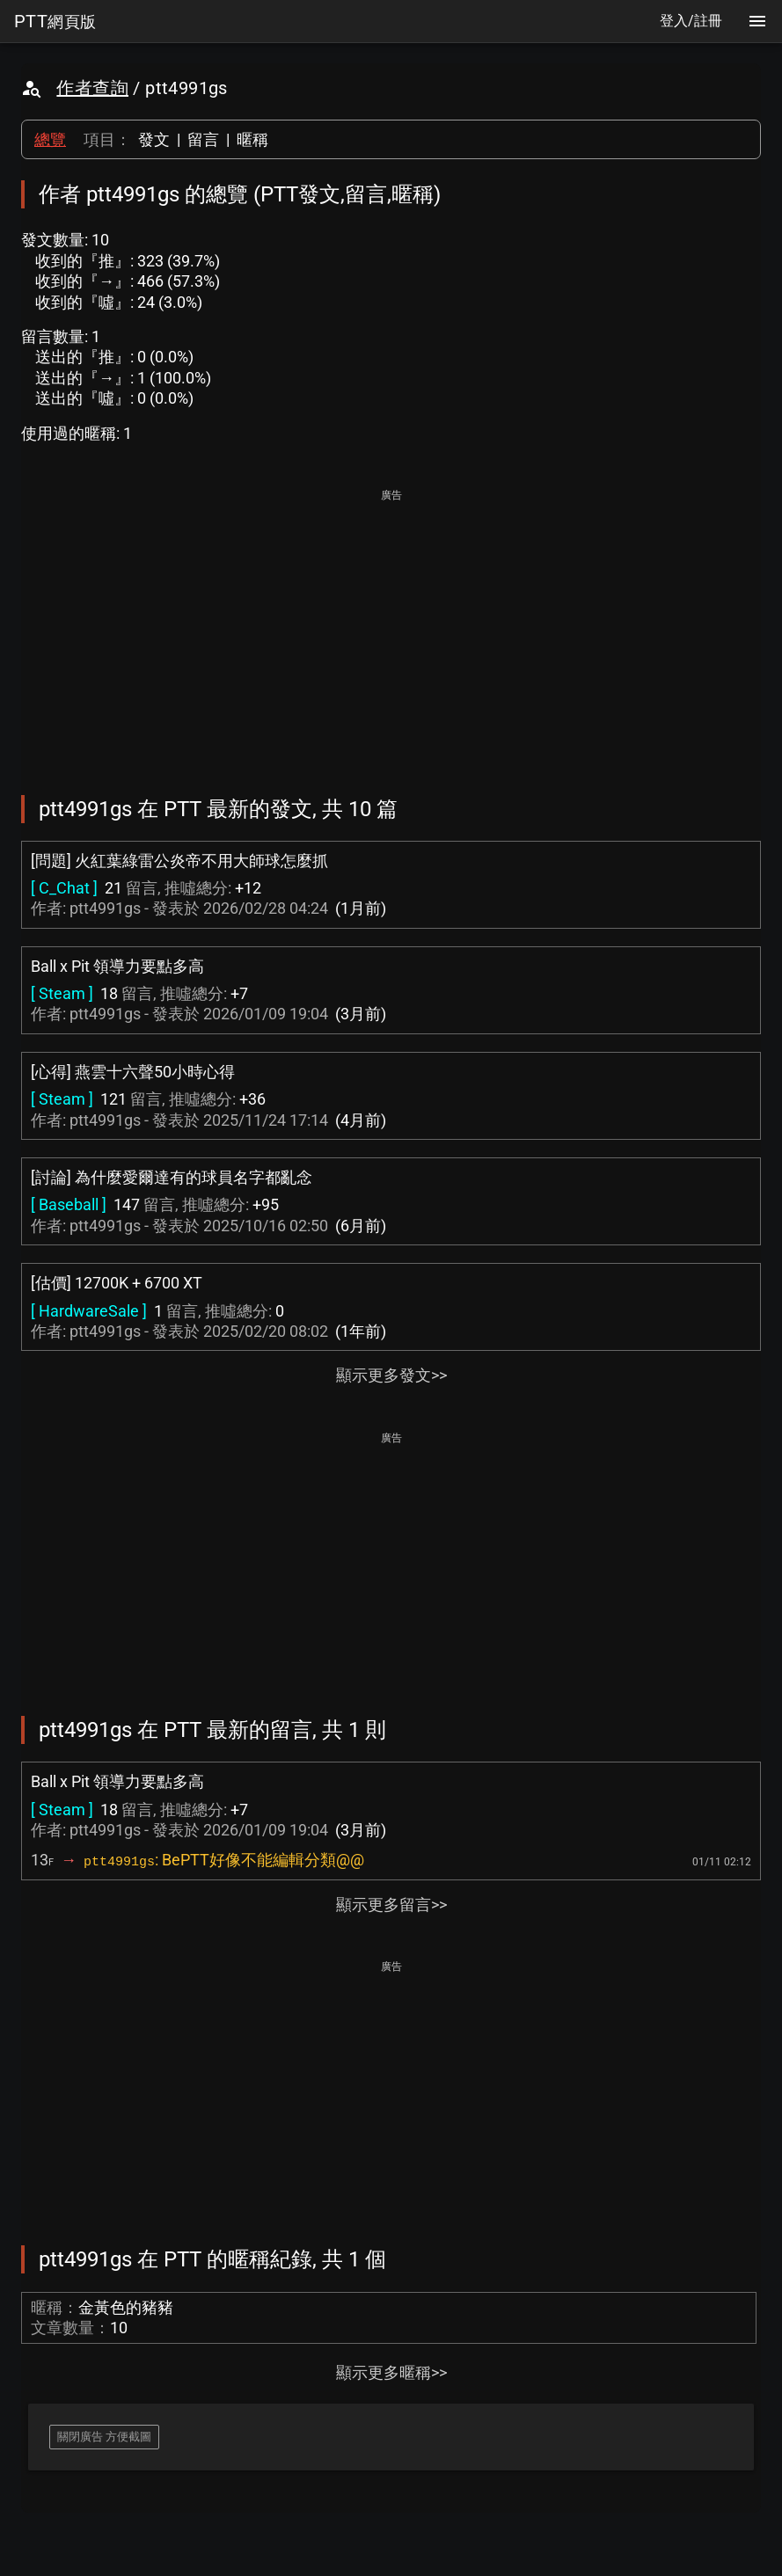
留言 (203, 139)
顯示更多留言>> (391, 1904)
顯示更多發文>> (391, 1375)
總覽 (50, 139)
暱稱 (252, 139)
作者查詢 (92, 88)
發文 (154, 139)
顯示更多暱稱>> (391, 2372)
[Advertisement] (391, 630)
